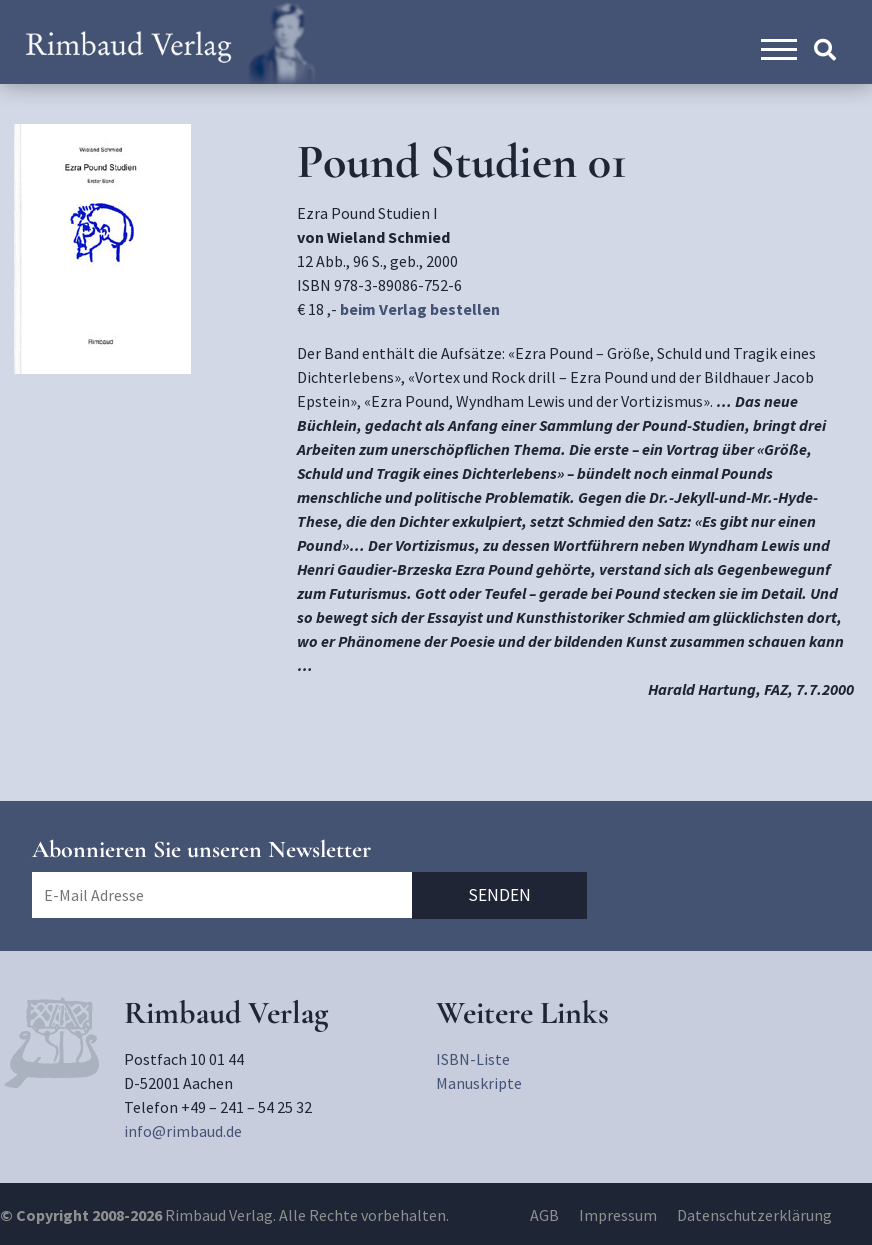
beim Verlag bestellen (420, 309)
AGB (544, 1215)
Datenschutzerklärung (754, 1215)
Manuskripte (479, 1083)
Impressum (618, 1215)
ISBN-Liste (473, 1059)
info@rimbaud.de (183, 1131)
